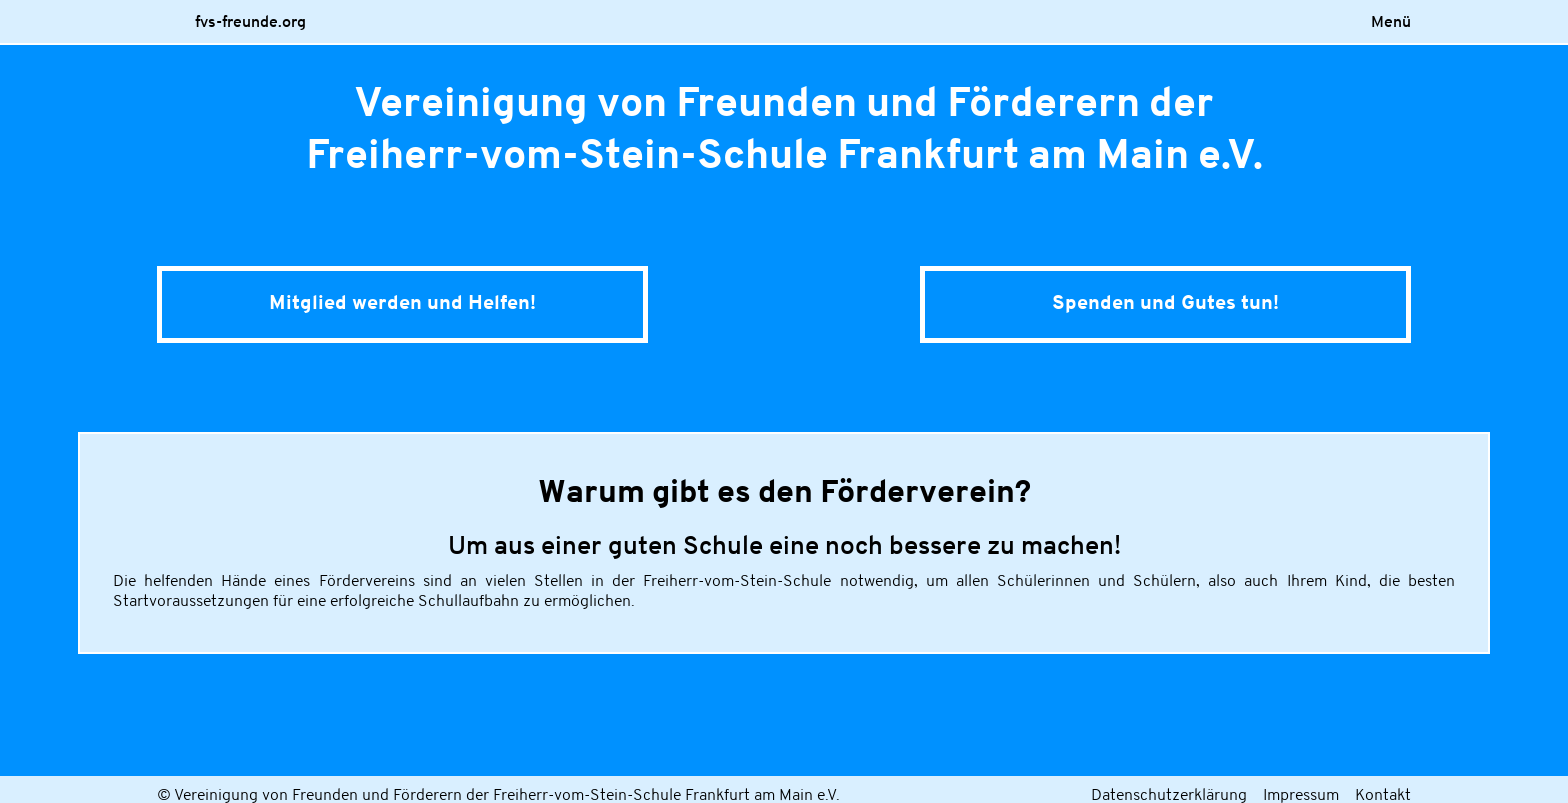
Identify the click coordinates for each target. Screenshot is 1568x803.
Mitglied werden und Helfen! (402, 304)
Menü (1391, 23)
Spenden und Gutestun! (1165, 304)
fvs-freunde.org (250, 23)
